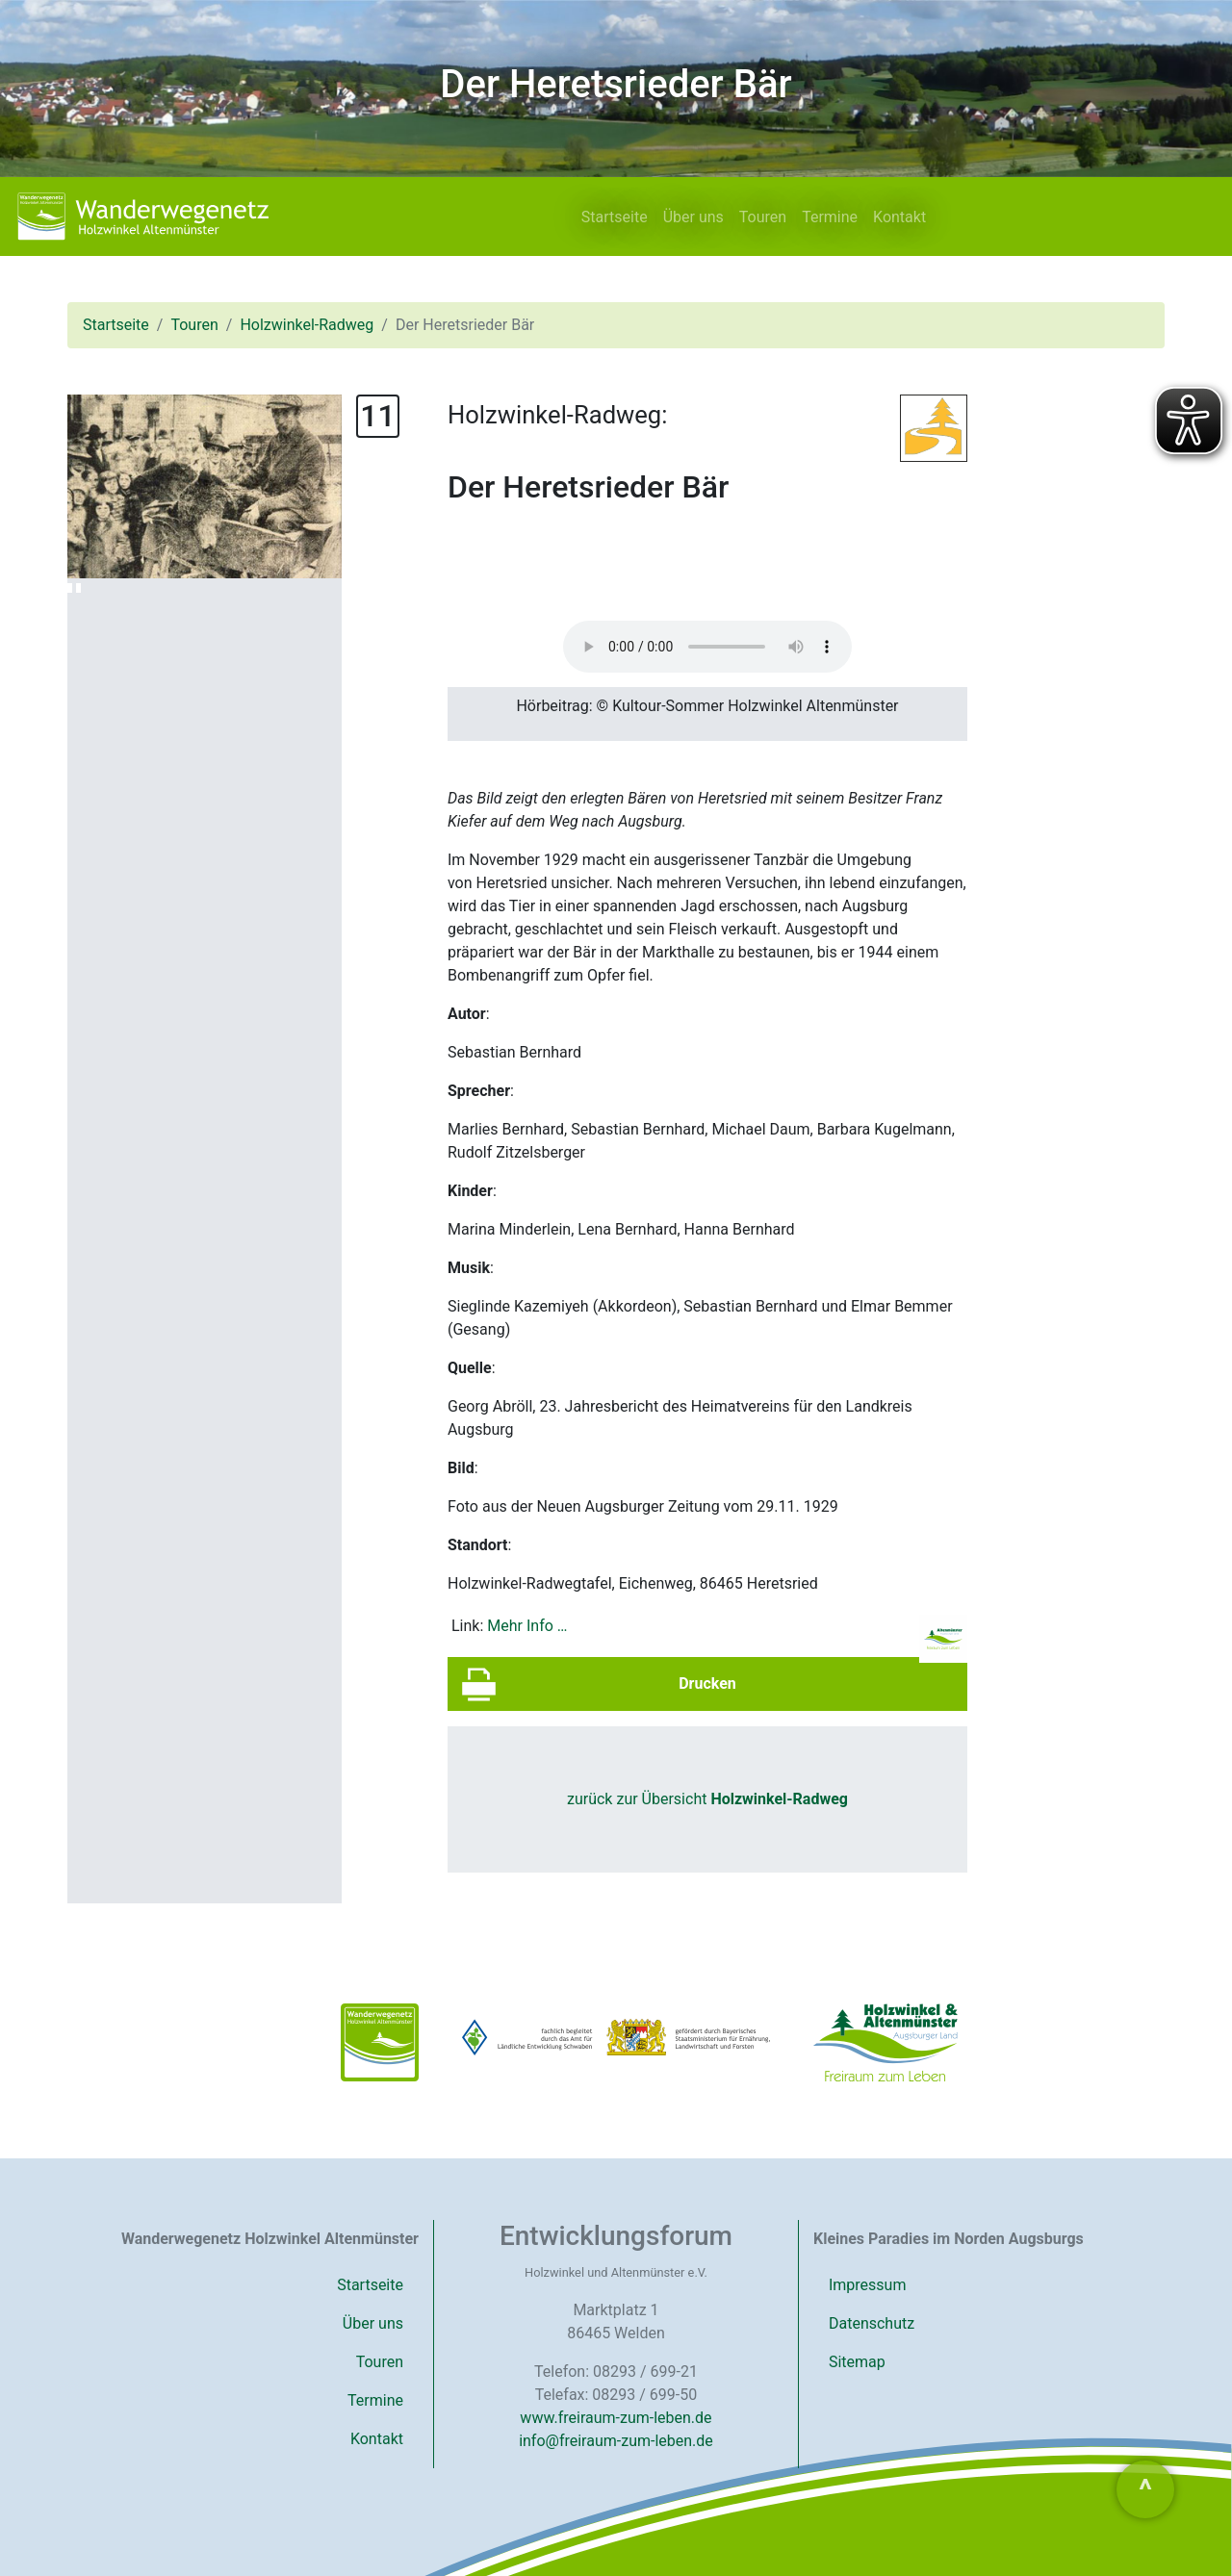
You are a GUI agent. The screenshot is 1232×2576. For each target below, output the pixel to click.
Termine (830, 217)
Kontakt (899, 217)
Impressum (868, 2285)
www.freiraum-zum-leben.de (615, 2418)
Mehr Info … (527, 1626)
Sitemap (857, 2362)
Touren (762, 217)
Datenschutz (871, 2323)
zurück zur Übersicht (707, 1799)
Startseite (614, 217)
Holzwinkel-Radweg (306, 325)
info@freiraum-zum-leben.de (616, 2441)
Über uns (693, 217)
